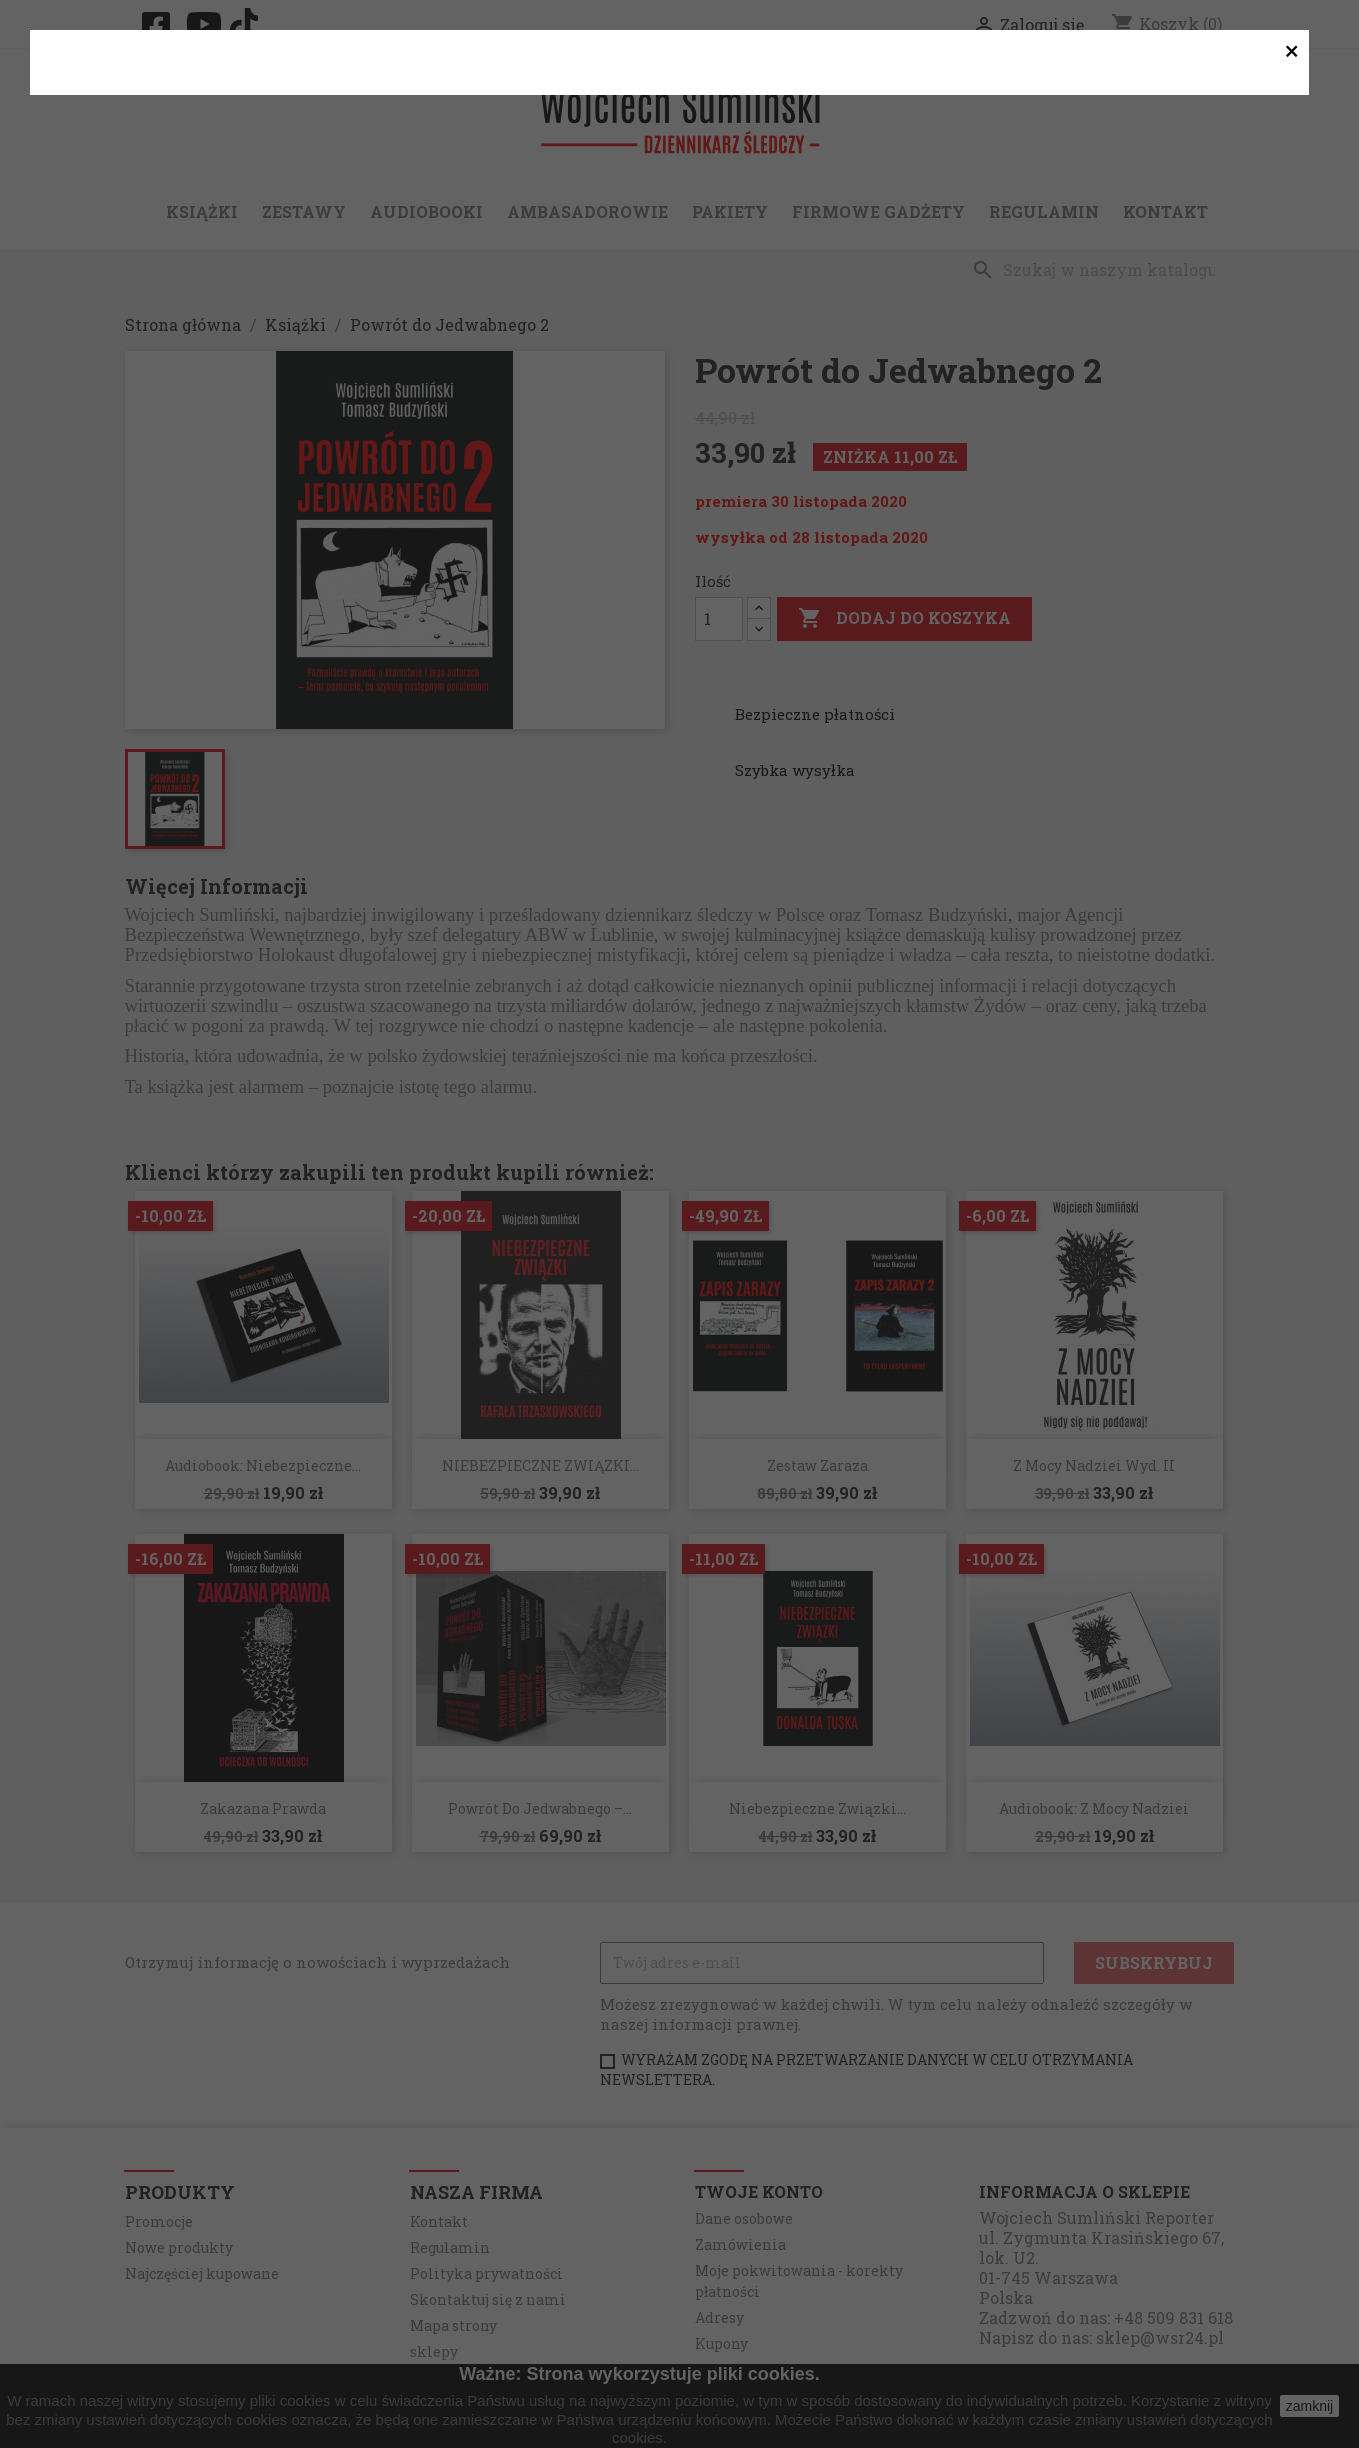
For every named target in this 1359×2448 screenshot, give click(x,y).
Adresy (719, 2317)
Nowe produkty (179, 2247)
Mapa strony (453, 2325)
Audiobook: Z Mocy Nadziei (1094, 1808)
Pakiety (730, 211)
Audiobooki (426, 211)
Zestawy (304, 211)
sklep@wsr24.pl (1160, 2337)
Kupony (721, 2343)
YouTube (206, 24)
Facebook (162, 26)
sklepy (434, 2351)
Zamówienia (740, 2244)
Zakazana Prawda (263, 1808)
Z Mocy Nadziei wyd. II (1094, 1465)
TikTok (250, 24)
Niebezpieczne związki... (817, 1808)
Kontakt (1165, 211)
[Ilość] (719, 619)
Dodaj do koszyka (904, 619)
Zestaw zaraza (817, 1465)
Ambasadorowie (587, 211)
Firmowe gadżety (878, 211)
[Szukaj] (1099, 270)
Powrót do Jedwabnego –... (540, 1808)
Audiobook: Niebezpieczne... (263, 1465)
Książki (202, 211)
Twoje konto (759, 2191)
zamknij (1309, 2406)
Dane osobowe (744, 2218)
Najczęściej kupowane (202, 2273)
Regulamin (1044, 211)
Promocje (159, 2221)
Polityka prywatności (486, 2273)
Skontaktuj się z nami (488, 2299)
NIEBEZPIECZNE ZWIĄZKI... (540, 1465)
